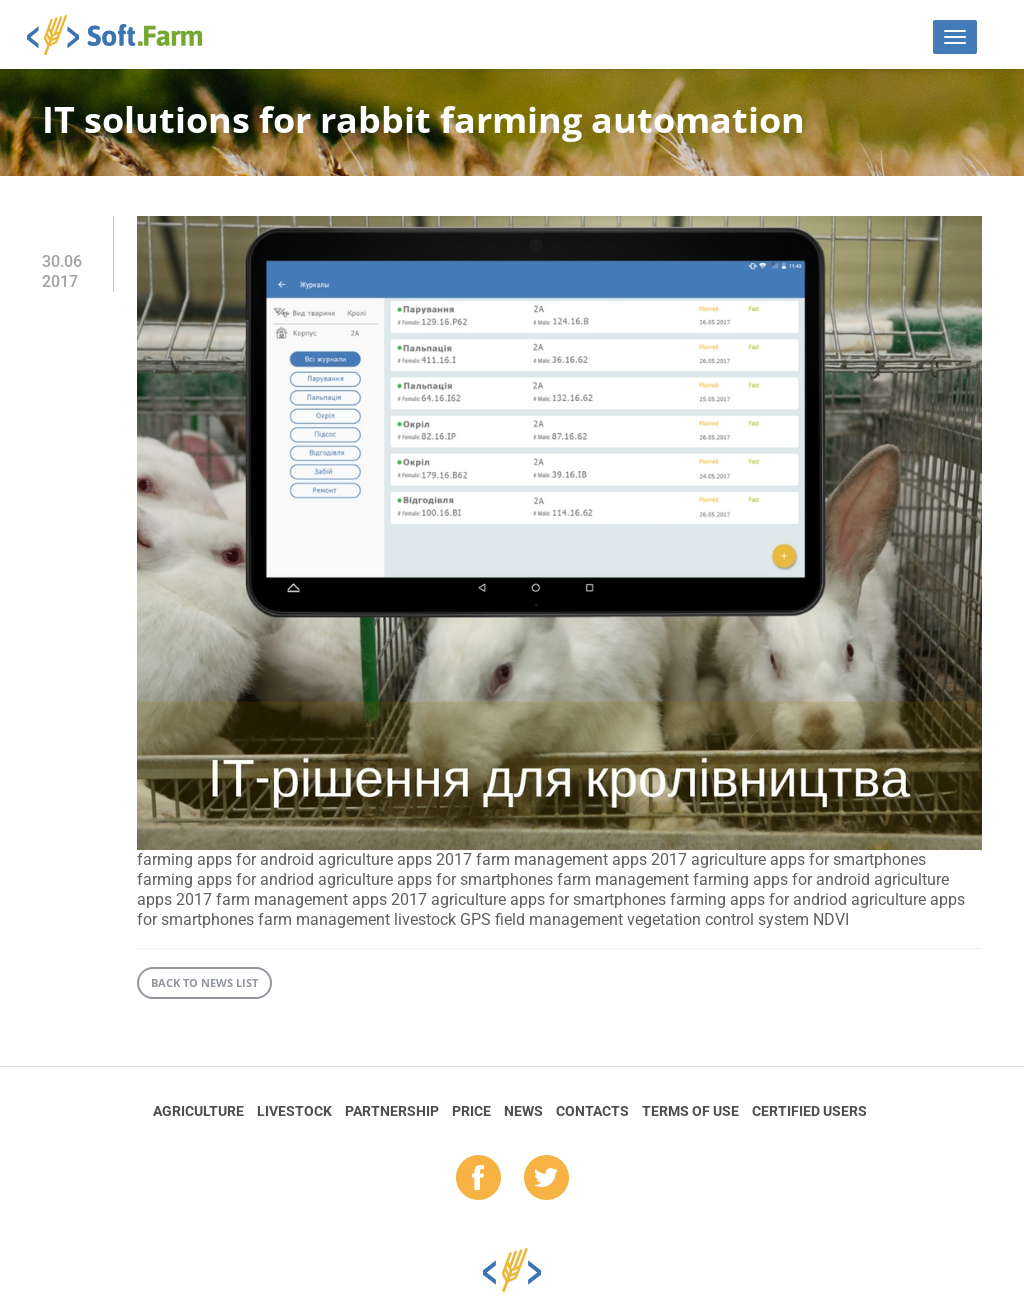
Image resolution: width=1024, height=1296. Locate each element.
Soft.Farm (125, 35)
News (523, 1111)
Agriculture (198, 1111)
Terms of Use (690, 1111)
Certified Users (809, 1111)
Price (471, 1111)
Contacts (592, 1111)
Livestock (294, 1111)
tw (546, 1179)
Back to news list (204, 982)
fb (478, 1179)
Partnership (392, 1111)
